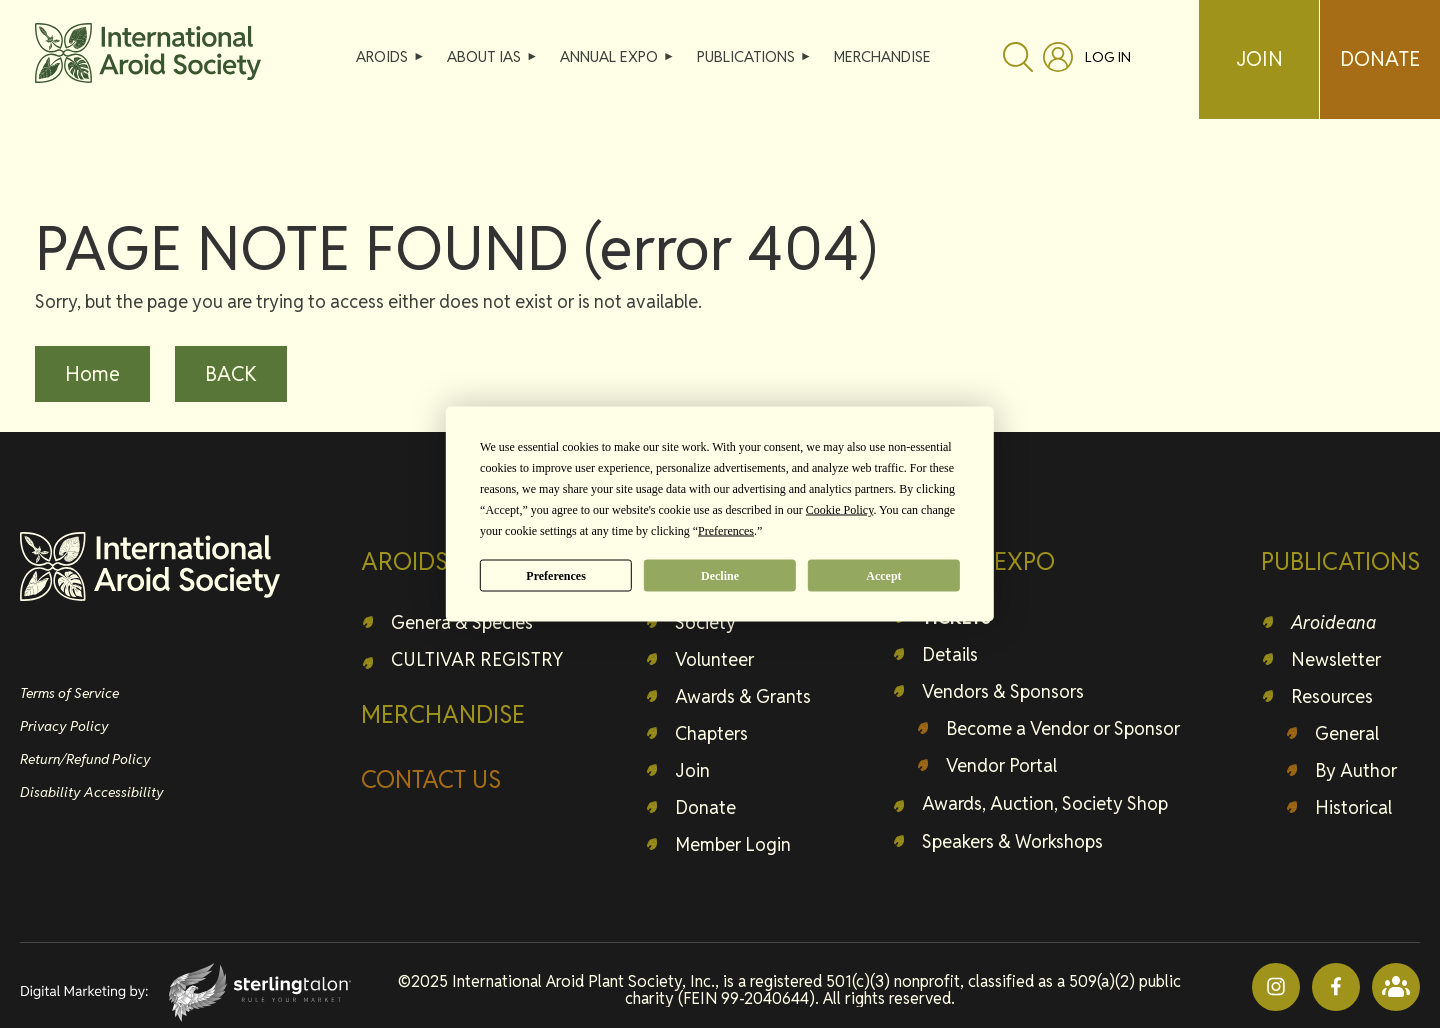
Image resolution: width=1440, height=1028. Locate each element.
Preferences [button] (726, 531)
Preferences (556, 575)
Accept (883, 575)
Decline (720, 575)
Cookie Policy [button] (840, 510)
